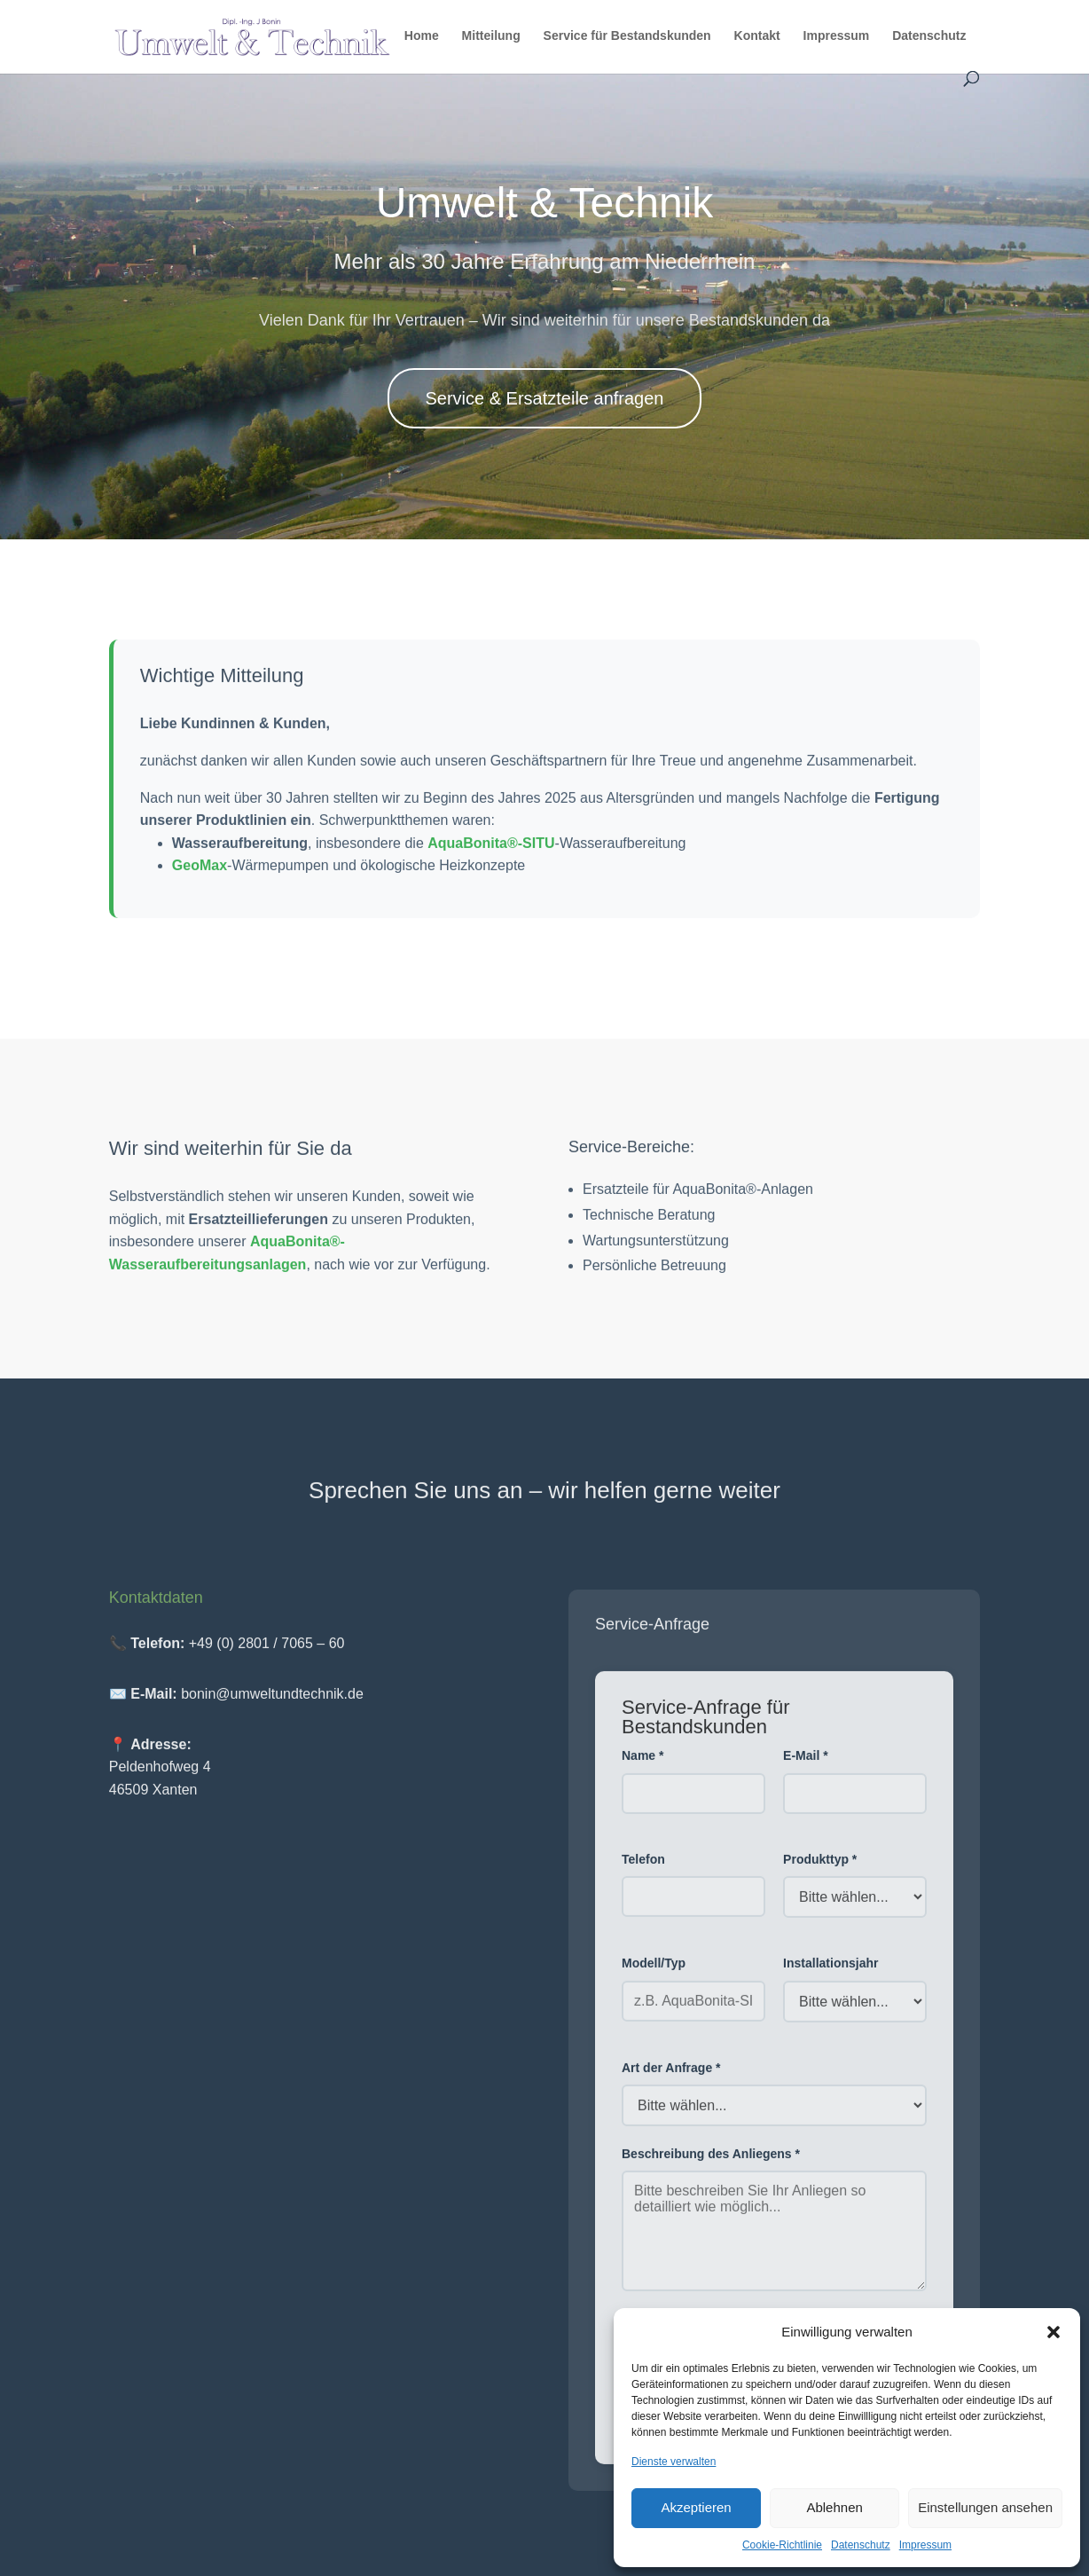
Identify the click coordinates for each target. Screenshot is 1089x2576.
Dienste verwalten (673, 2461)
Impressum (925, 2545)
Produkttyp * (820, 1868)
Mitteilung (491, 36)
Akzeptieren (696, 2507)
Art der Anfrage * (671, 2076)
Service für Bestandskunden (627, 36)
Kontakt (757, 36)
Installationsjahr (830, 1973)
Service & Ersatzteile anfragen (544, 398)
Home (421, 36)
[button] (1053, 2332)
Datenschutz (860, 2545)
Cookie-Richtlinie (782, 2545)
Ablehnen (834, 2507)
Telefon (643, 1868)
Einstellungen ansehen (985, 2507)
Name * (642, 1765)
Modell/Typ (654, 1973)
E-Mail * (805, 1765)
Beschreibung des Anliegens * (711, 2163)
